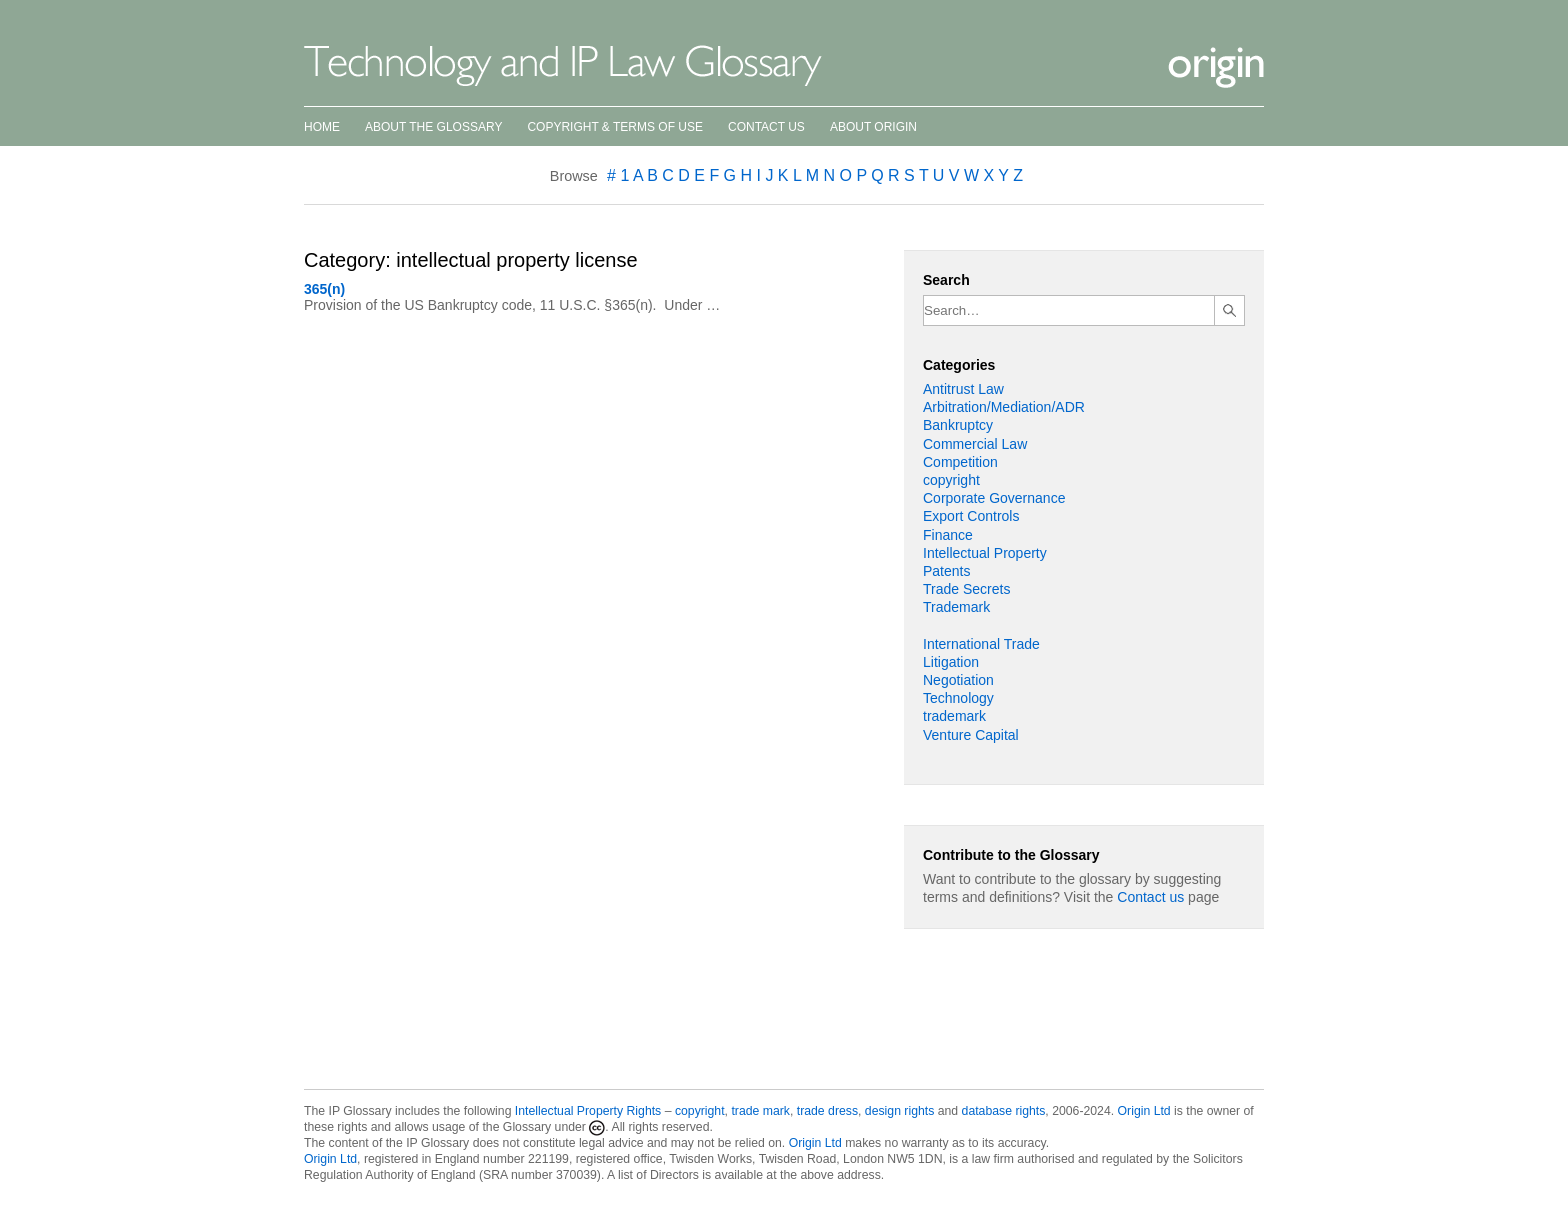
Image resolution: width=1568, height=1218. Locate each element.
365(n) (324, 289)
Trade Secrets (966, 589)
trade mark (760, 1111)
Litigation (951, 662)
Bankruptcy (958, 425)
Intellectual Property (985, 553)
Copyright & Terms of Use (615, 127)
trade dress (827, 1111)
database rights (1004, 1111)
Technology (958, 698)
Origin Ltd (1144, 1111)
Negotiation (958, 680)
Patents (946, 571)
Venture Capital (971, 735)
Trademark (956, 607)
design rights (899, 1111)
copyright (951, 480)
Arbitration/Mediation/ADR (1004, 407)
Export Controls (971, 516)
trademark (954, 716)
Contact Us (766, 127)
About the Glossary (433, 127)
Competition (960, 462)
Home (322, 127)
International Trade (981, 644)
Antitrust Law (963, 389)
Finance (948, 535)
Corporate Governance (994, 498)
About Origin (873, 127)
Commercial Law (975, 444)
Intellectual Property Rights (588, 1111)
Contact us (1150, 897)
